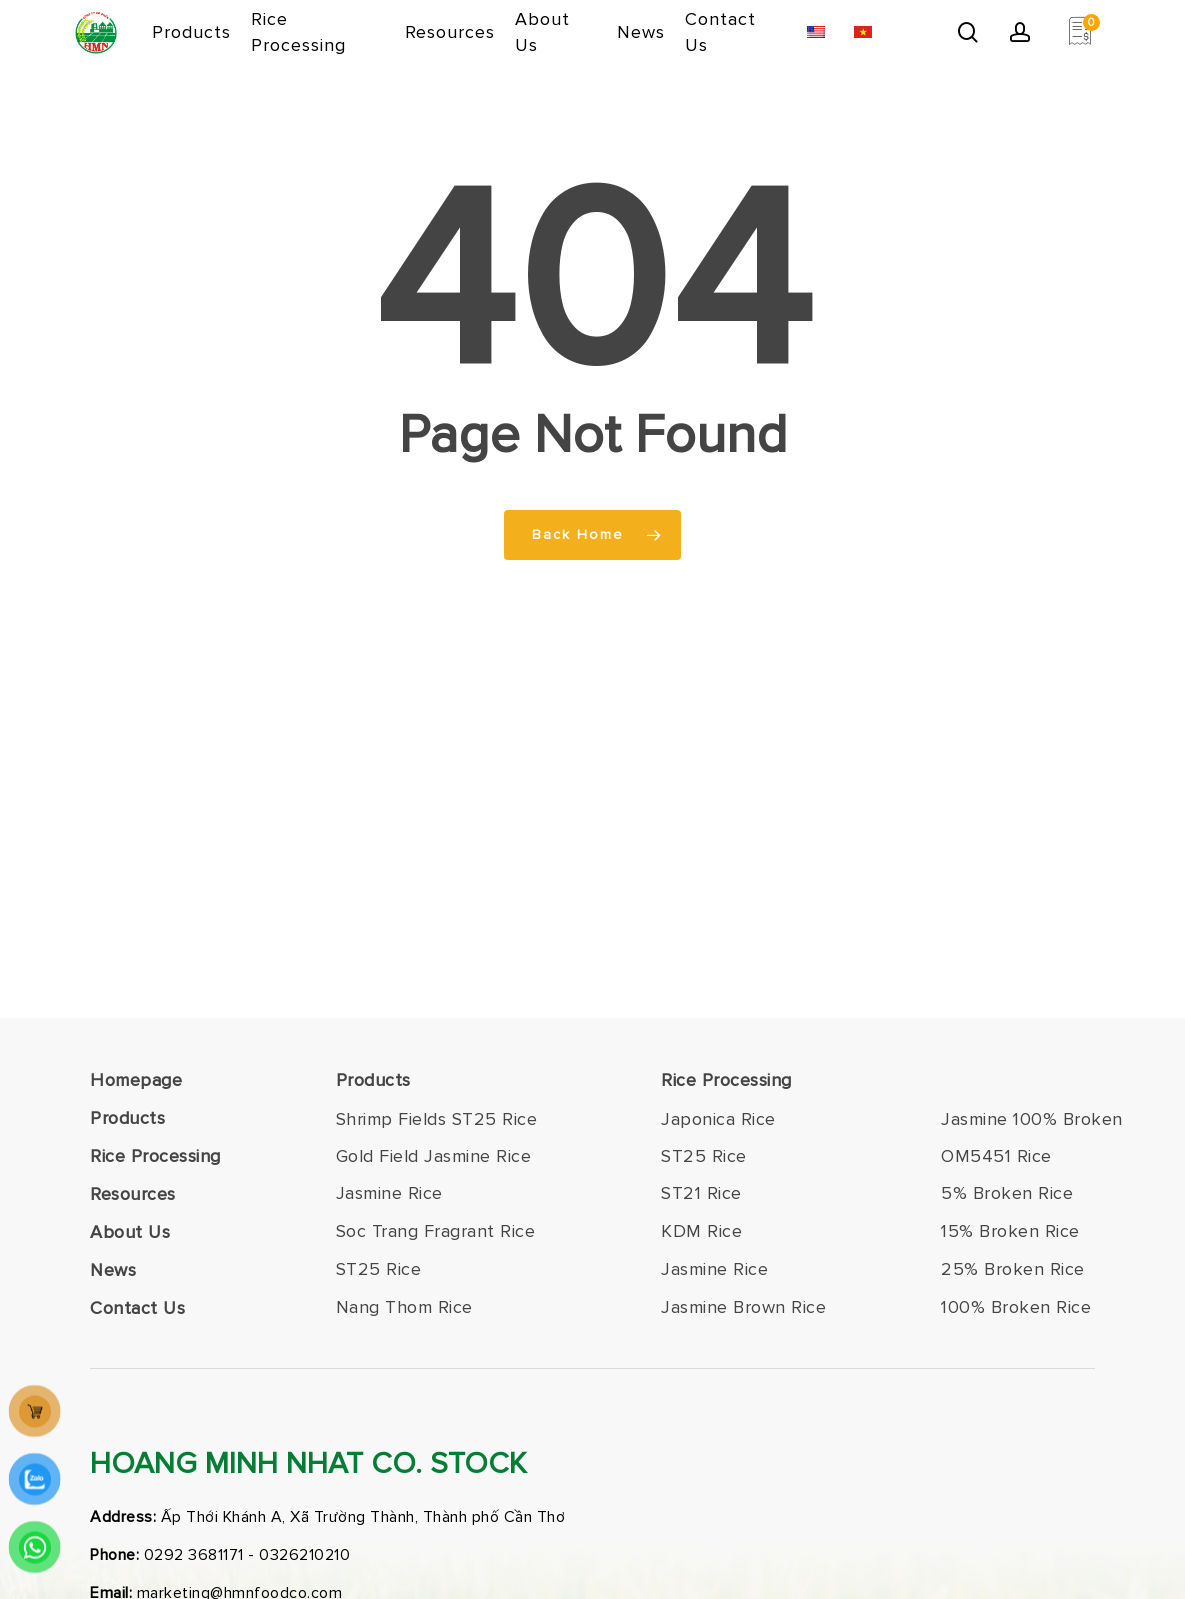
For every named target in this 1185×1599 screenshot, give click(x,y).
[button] (437, 1120)
